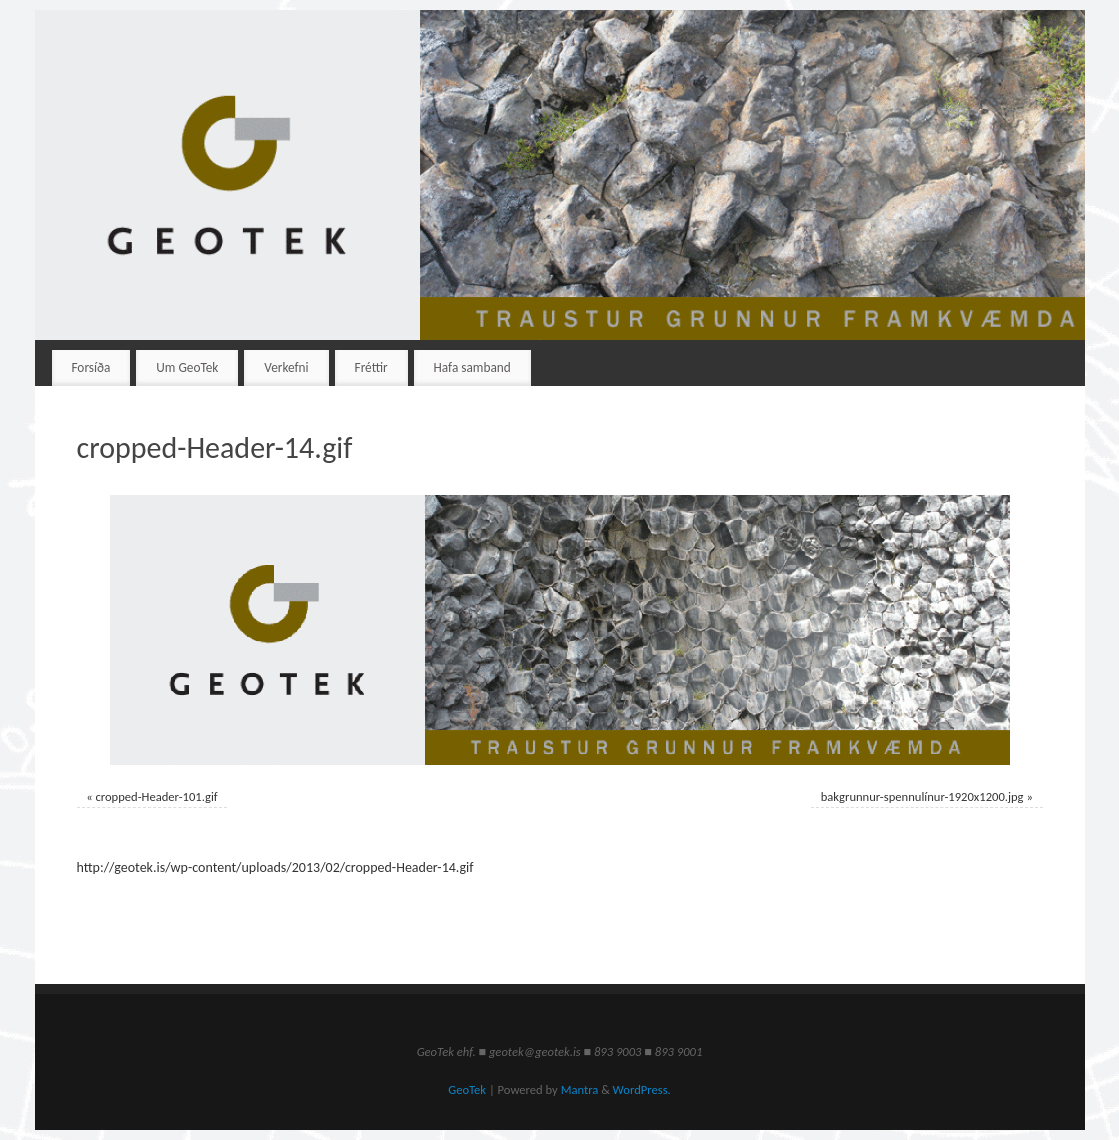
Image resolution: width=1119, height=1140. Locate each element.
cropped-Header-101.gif (156, 796)
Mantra (580, 1089)
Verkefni (286, 367)
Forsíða (90, 367)
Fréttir (371, 367)
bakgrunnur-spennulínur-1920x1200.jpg (922, 796)
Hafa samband (472, 367)
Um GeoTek (187, 367)
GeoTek (467, 1089)
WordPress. (642, 1089)
